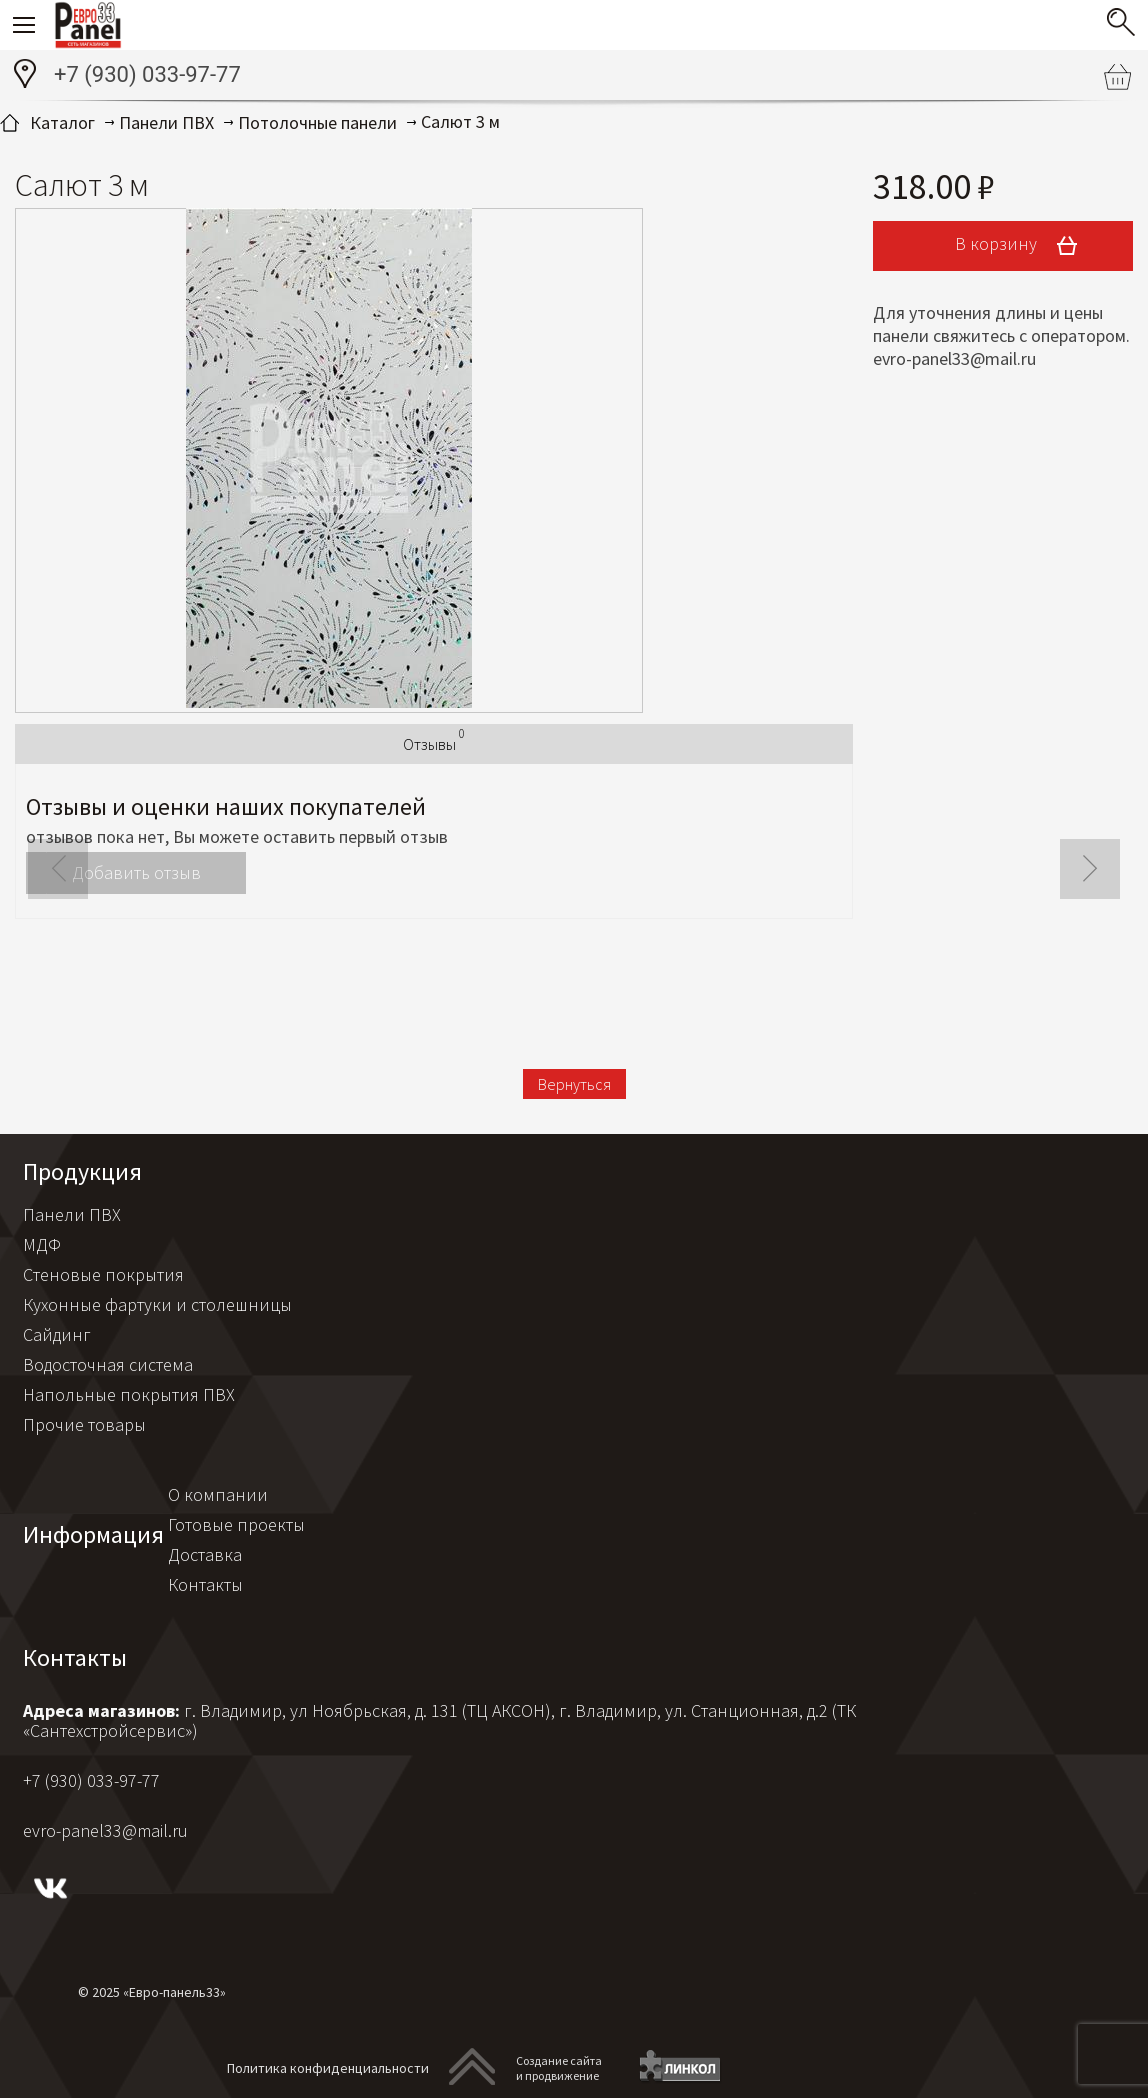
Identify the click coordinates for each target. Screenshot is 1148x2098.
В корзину (1023, 246)
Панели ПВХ (72, 1214)
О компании (218, 1494)
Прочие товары (84, 1424)
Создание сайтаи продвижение (559, 2068)
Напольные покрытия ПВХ (129, 1394)
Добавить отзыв (136, 872)
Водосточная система (108, 1364)
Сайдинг (57, 1334)
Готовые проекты (236, 1524)
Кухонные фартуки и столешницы (157, 1304)
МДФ (42, 1244)
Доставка (205, 1554)
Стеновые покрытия (103, 1274)
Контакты (205, 1584)
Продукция (82, 1171)
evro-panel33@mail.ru (105, 1830)
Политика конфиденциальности (328, 2068)
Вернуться (574, 1084)
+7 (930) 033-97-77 (147, 74)
